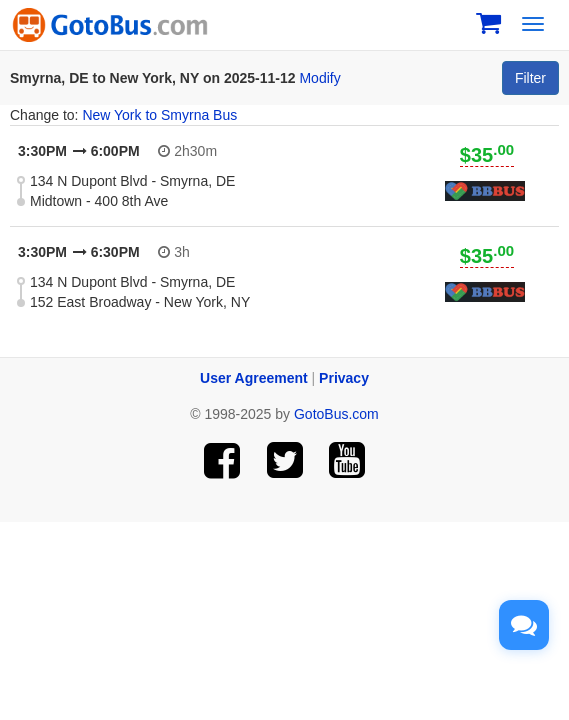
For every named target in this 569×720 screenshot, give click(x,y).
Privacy (344, 378)
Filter (530, 78)
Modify (319, 78)
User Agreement (254, 378)
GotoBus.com (336, 414)
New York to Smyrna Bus (159, 115)
